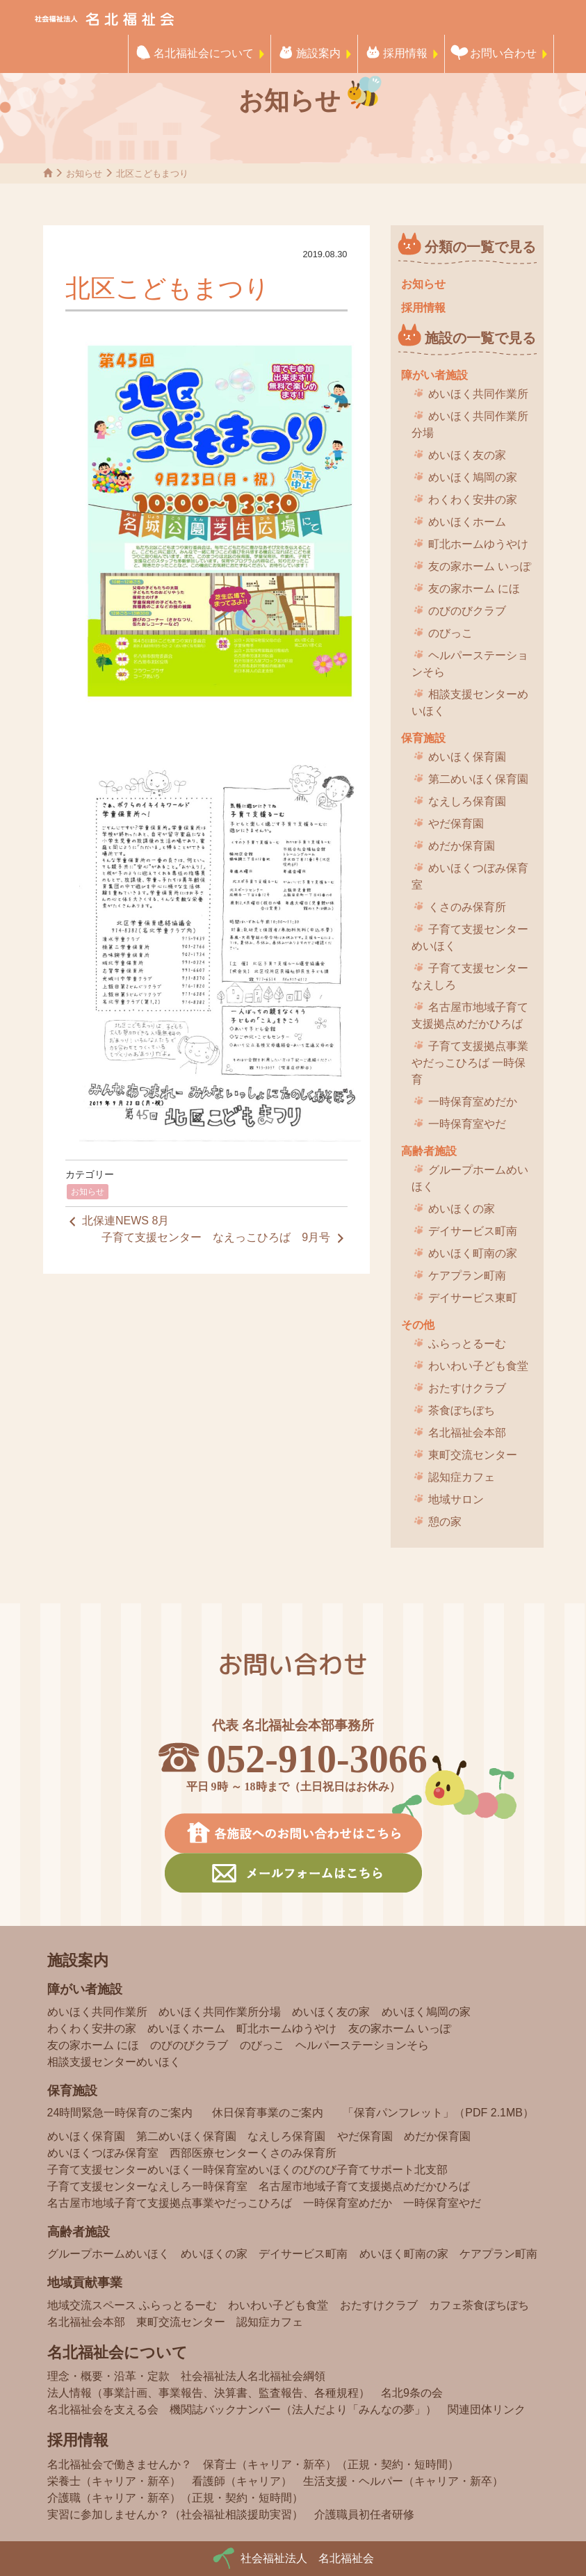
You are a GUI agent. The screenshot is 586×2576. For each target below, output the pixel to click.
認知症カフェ (461, 1477)
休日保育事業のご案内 (267, 2113)
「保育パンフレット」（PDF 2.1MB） (438, 2113)
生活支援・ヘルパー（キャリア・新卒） (403, 2481)
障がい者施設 (434, 375)
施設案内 (318, 53)
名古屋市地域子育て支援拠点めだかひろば (470, 1015)
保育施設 (423, 738)
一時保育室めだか (472, 1102)
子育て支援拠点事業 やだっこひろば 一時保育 (470, 1062)
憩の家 (445, 1522)
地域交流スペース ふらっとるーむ (132, 2305)
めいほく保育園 (467, 757)
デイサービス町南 (472, 1231)
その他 (417, 1325)
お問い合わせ (503, 53)
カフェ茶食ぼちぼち (479, 2305)
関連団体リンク (487, 2409)
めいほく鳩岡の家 (472, 477)
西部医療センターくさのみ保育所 (253, 2153)
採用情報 (405, 53)
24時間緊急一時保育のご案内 (120, 2113)
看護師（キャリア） (242, 2481)
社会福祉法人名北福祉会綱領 (253, 2376)
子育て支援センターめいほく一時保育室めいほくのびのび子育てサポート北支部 (247, 2170)
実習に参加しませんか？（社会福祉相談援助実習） (175, 2514)
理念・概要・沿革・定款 (108, 2376)
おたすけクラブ (467, 1388)
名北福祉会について (204, 53)
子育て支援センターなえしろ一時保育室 (147, 2186)
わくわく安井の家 (472, 499)
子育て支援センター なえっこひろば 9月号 (224, 1238)
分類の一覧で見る (480, 246)
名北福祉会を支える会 (102, 2409)
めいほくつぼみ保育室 (470, 876)
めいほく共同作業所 (478, 394)
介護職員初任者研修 (364, 2514)
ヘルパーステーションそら (470, 663)
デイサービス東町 (472, 1298)
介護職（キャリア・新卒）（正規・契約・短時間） (175, 2498)
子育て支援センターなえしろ (470, 976)
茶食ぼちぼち (461, 1410)
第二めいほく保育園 (478, 779)
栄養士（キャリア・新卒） (114, 2481)
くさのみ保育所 (467, 907)
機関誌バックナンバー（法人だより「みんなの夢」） (303, 2409)
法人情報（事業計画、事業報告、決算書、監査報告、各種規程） (208, 2393)
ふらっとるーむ (467, 1344)
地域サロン (456, 1499)
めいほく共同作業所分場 (470, 424)
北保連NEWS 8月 (117, 1222)
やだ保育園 (456, 823)
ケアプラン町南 (467, 1275)
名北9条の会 (412, 2393)
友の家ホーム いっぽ (479, 566)
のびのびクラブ (467, 611)
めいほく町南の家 (472, 1253)
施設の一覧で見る (480, 338)
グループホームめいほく (470, 1178)
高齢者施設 (429, 1151)
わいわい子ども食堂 (478, 1366)
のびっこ (450, 633)
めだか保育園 (461, 846)
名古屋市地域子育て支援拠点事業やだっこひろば (169, 2203)
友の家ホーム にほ (474, 588)
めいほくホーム (467, 522)
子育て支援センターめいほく (470, 937)
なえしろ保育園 (467, 801)
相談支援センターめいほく (470, 702)
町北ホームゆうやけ (478, 544)
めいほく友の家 (467, 455)
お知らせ (87, 1192)
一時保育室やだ (467, 1124)
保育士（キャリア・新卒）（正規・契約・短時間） (331, 2464)
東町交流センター (472, 1455)
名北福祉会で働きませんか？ (119, 2464)
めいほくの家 (461, 1209)
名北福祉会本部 (467, 1433)
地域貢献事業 (84, 2283)
